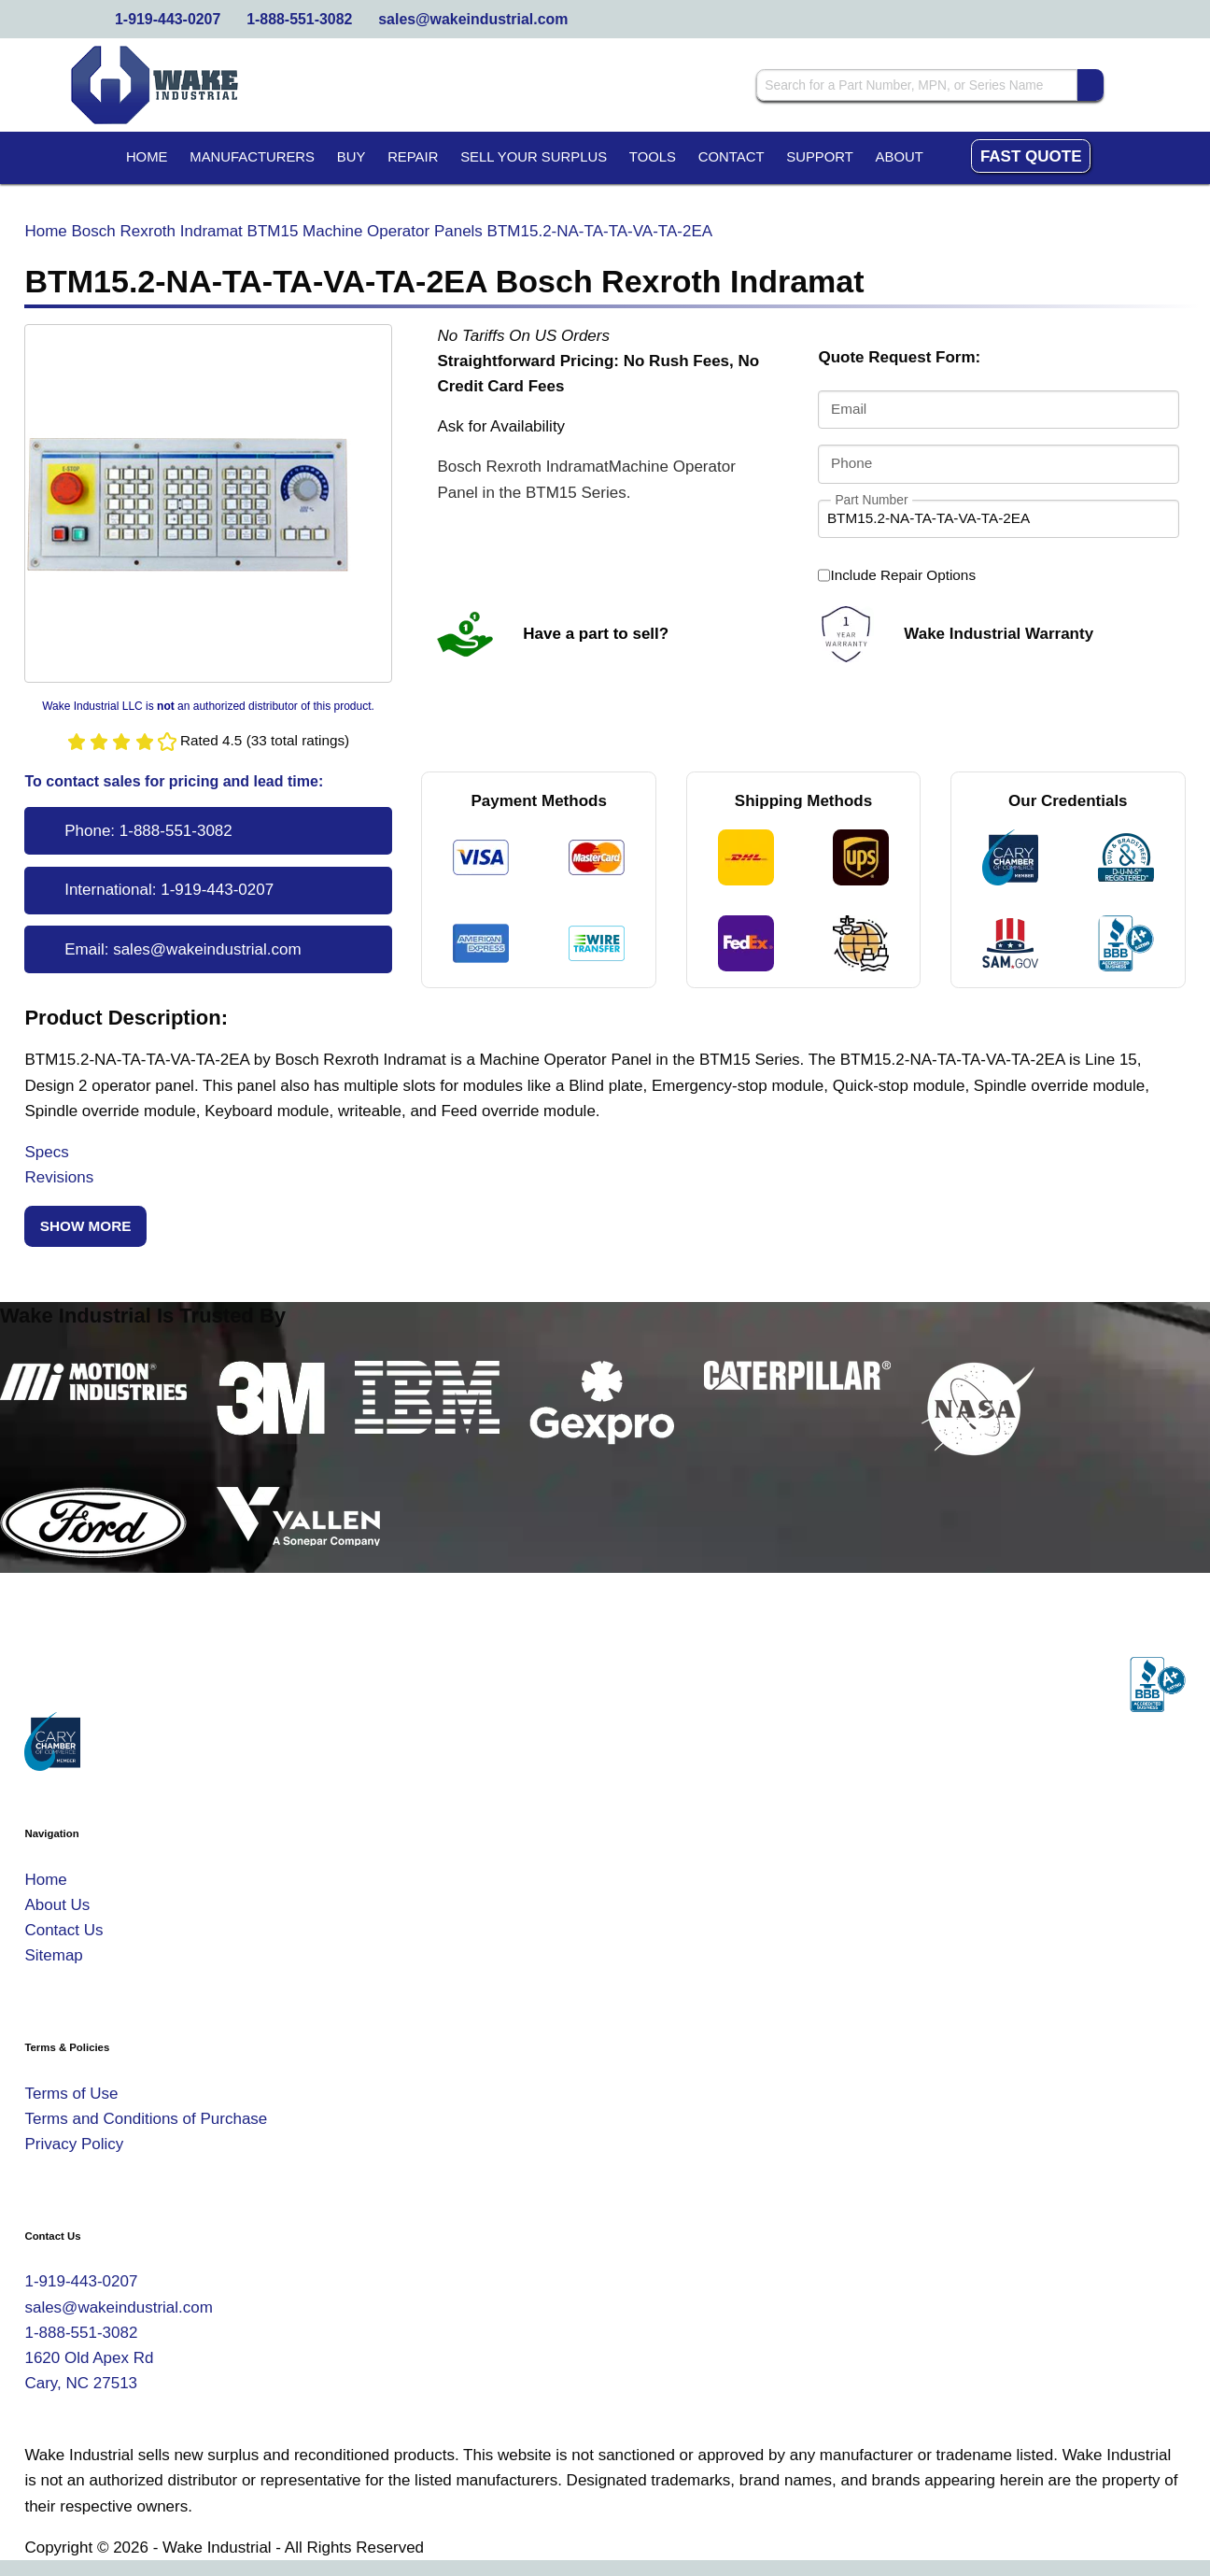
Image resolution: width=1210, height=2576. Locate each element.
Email (848, 410)
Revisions (58, 1177)
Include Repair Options (897, 575)
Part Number (871, 499)
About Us (57, 1905)
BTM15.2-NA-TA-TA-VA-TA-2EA (600, 231)
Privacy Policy (73, 2144)
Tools (652, 156)
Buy (351, 156)
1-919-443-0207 (167, 19)
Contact (731, 156)
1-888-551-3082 (299, 19)
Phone (851, 463)
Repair (412, 156)
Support (819, 156)
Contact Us (63, 1930)
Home (147, 156)
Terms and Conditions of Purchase (145, 2119)
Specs (46, 1152)
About (899, 156)
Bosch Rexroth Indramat (157, 231)
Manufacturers (252, 156)
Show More (86, 1226)
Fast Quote (1031, 156)
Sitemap (53, 1955)
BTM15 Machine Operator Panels (365, 231)
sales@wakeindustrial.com (473, 19)
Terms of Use (71, 2093)
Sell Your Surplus (533, 156)
